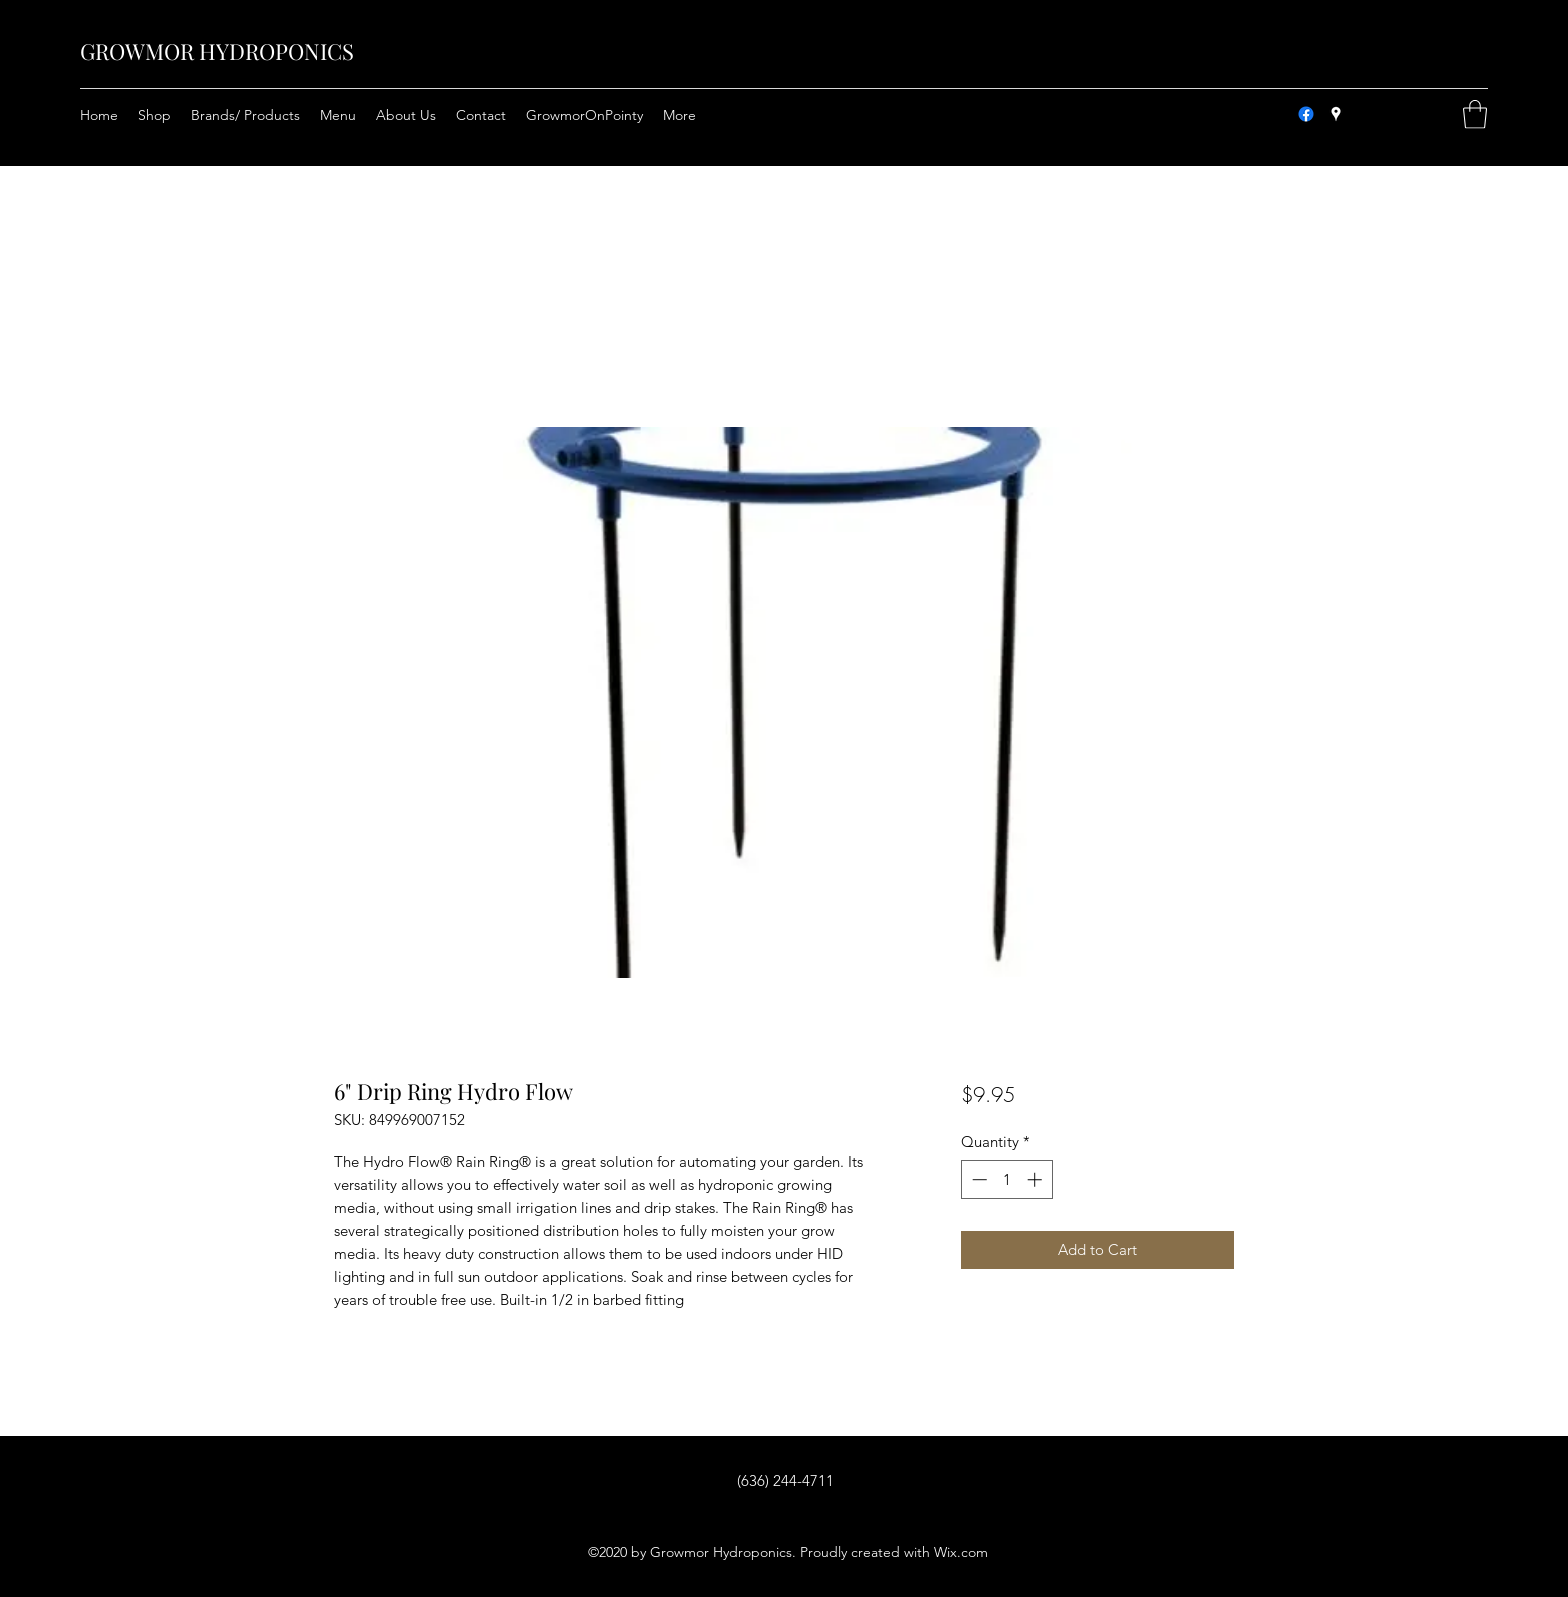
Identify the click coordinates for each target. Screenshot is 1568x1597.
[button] (1475, 114)
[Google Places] (1336, 114)
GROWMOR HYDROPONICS (217, 51)
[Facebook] (1306, 114)
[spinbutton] (1006, 1179)
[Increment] (1036, 1179)
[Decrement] (977, 1179)
